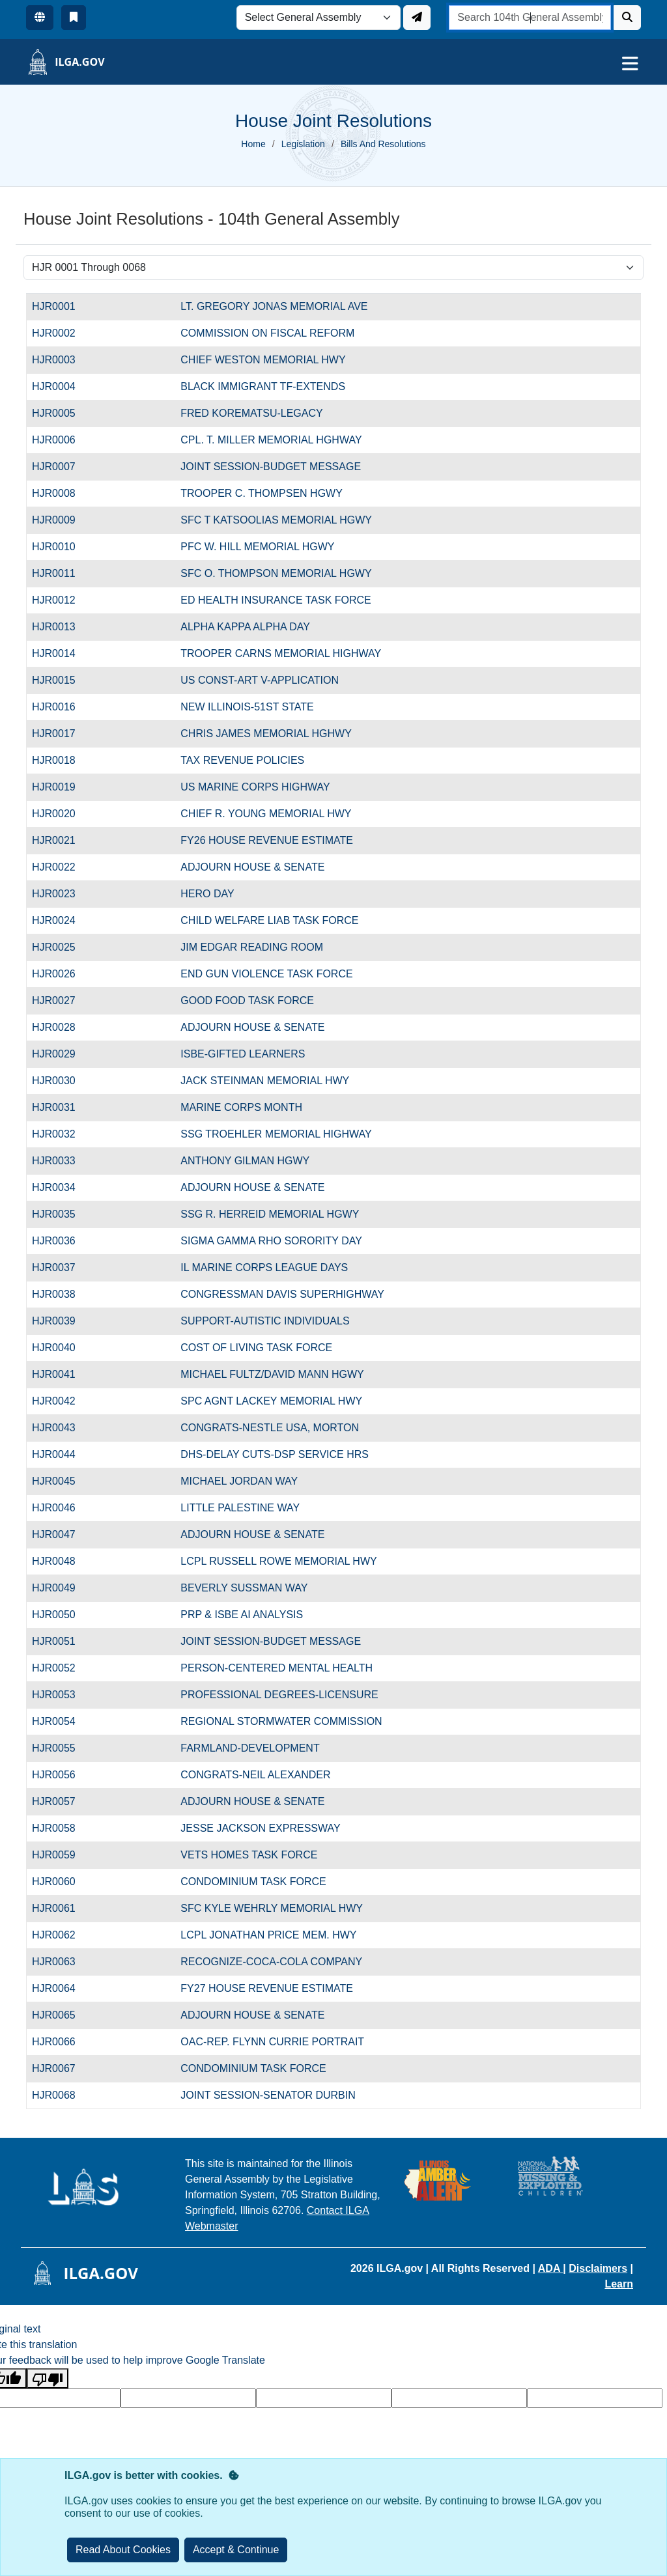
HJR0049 (61, 1587)
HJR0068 (61, 2095)
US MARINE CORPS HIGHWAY (255, 786)
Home (253, 144)
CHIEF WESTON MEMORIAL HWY (262, 359)
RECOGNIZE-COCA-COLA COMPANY (271, 1961)
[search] (530, 17)
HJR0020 (61, 813)
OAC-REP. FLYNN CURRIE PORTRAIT (272, 2041)
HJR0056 (61, 1774)
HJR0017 (61, 733)
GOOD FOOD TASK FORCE (247, 1000)
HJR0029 (61, 1053)
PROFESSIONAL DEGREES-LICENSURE (279, 1694)
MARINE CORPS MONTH (241, 1107)
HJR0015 (61, 680)
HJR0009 (61, 519)
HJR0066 (61, 2041)
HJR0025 (61, 947)
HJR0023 (61, 893)
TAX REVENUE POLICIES (242, 760)
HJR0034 (61, 1187)
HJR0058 (61, 1828)
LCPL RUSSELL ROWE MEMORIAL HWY (278, 1561)
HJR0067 (61, 2068)
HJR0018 (61, 760)
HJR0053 (61, 1694)
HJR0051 (61, 1641)
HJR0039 (61, 1320)
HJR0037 (61, 1267)
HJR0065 (61, 2015)
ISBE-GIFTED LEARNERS (242, 1053)
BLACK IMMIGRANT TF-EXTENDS (262, 386)
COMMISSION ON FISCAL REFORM (267, 333)
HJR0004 (61, 386)
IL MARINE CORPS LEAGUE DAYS (264, 1267)
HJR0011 (61, 573)
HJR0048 (61, 1561)
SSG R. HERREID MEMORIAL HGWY (269, 1214)
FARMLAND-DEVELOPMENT (249, 1748)
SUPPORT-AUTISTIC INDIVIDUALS (264, 1320)
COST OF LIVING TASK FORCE (256, 1347)
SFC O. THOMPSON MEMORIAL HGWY (275, 573)
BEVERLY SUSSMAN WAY (243, 1587)
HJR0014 (61, 653)
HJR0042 (61, 1401)
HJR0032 (61, 1134)
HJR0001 (61, 306)
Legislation (303, 144)
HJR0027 (61, 1000)
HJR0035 (61, 1214)
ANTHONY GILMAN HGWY (244, 1160)
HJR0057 (61, 1801)
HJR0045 (61, 1481)
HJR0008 (61, 493)
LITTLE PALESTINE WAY (240, 1507)
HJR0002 (61, 333)
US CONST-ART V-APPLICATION (259, 680)
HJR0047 (61, 1534)
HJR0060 (61, 1881)
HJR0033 (61, 1160)
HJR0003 (61, 359)
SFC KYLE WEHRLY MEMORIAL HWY (271, 1908)
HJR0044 (61, 1454)
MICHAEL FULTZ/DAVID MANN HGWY (272, 1374)
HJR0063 (61, 1961)
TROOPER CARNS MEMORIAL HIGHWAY (280, 653)
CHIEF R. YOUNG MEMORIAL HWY (265, 813)
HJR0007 (61, 466)
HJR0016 (61, 706)
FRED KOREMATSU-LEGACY (251, 413)
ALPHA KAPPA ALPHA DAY (245, 626)
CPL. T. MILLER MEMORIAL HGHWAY (271, 439)
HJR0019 (61, 786)
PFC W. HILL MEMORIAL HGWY (257, 546)
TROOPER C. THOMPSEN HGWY (261, 493)
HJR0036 (61, 1240)
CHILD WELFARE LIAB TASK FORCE (269, 920)
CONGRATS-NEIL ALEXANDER (255, 1774)
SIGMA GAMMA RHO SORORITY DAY (271, 1240)
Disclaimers (598, 2268)
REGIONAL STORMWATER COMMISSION (281, 1721)
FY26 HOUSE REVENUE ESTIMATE (266, 840)
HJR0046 (61, 1507)
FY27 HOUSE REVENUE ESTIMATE (266, 1988)
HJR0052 (61, 1667)
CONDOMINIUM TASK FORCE (253, 1881)
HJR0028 (61, 1027)
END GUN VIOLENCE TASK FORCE (266, 973)
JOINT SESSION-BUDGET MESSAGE (270, 466)
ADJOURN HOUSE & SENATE (252, 867)
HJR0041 (61, 1374)
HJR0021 (61, 840)
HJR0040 (61, 1347)
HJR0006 (61, 439)
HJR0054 (61, 1721)
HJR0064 (61, 1988)
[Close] (236, 2550)
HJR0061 (61, 1908)
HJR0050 (61, 1614)
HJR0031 (61, 1107)
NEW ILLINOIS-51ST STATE (247, 706)
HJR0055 (61, 1748)
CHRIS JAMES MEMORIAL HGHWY (266, 733)
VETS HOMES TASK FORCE (248, 1854)
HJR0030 (61, 1080)
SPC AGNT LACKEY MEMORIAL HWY (271, 1401)
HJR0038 (61, 1294)
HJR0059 (61, 1854)
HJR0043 (61, 1427)
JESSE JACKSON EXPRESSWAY (260, 1828)
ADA (550, 2268)
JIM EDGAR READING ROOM (251, 947)
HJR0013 (61, 626)
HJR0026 (61, 973)
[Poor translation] (47, 2378)
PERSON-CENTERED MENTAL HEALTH (276, 1667)
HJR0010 (61, 546)
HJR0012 (61, 600)
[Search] (627, 17)
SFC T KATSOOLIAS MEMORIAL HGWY (276, 519)
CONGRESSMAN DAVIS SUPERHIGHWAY (282, 1294)
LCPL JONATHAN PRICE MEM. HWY (268, 1934)
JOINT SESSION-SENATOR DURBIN (267, 2095)
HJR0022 (61, 867)
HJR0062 (61, 1934)
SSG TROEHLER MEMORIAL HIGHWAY (275, 1134)
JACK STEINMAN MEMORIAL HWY (264, 1080)
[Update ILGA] (417, 17)
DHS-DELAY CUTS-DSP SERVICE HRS (274, 1454)
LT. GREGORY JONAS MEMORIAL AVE (273, 306)
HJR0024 (61, 920)
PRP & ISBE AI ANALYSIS (241, 1614)
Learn (618, 2283)
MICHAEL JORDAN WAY (239, 1481)
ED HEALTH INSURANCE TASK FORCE (275, 600)
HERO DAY (207, 893)
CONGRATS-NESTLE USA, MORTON (269, 1427)
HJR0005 (61, 413)
